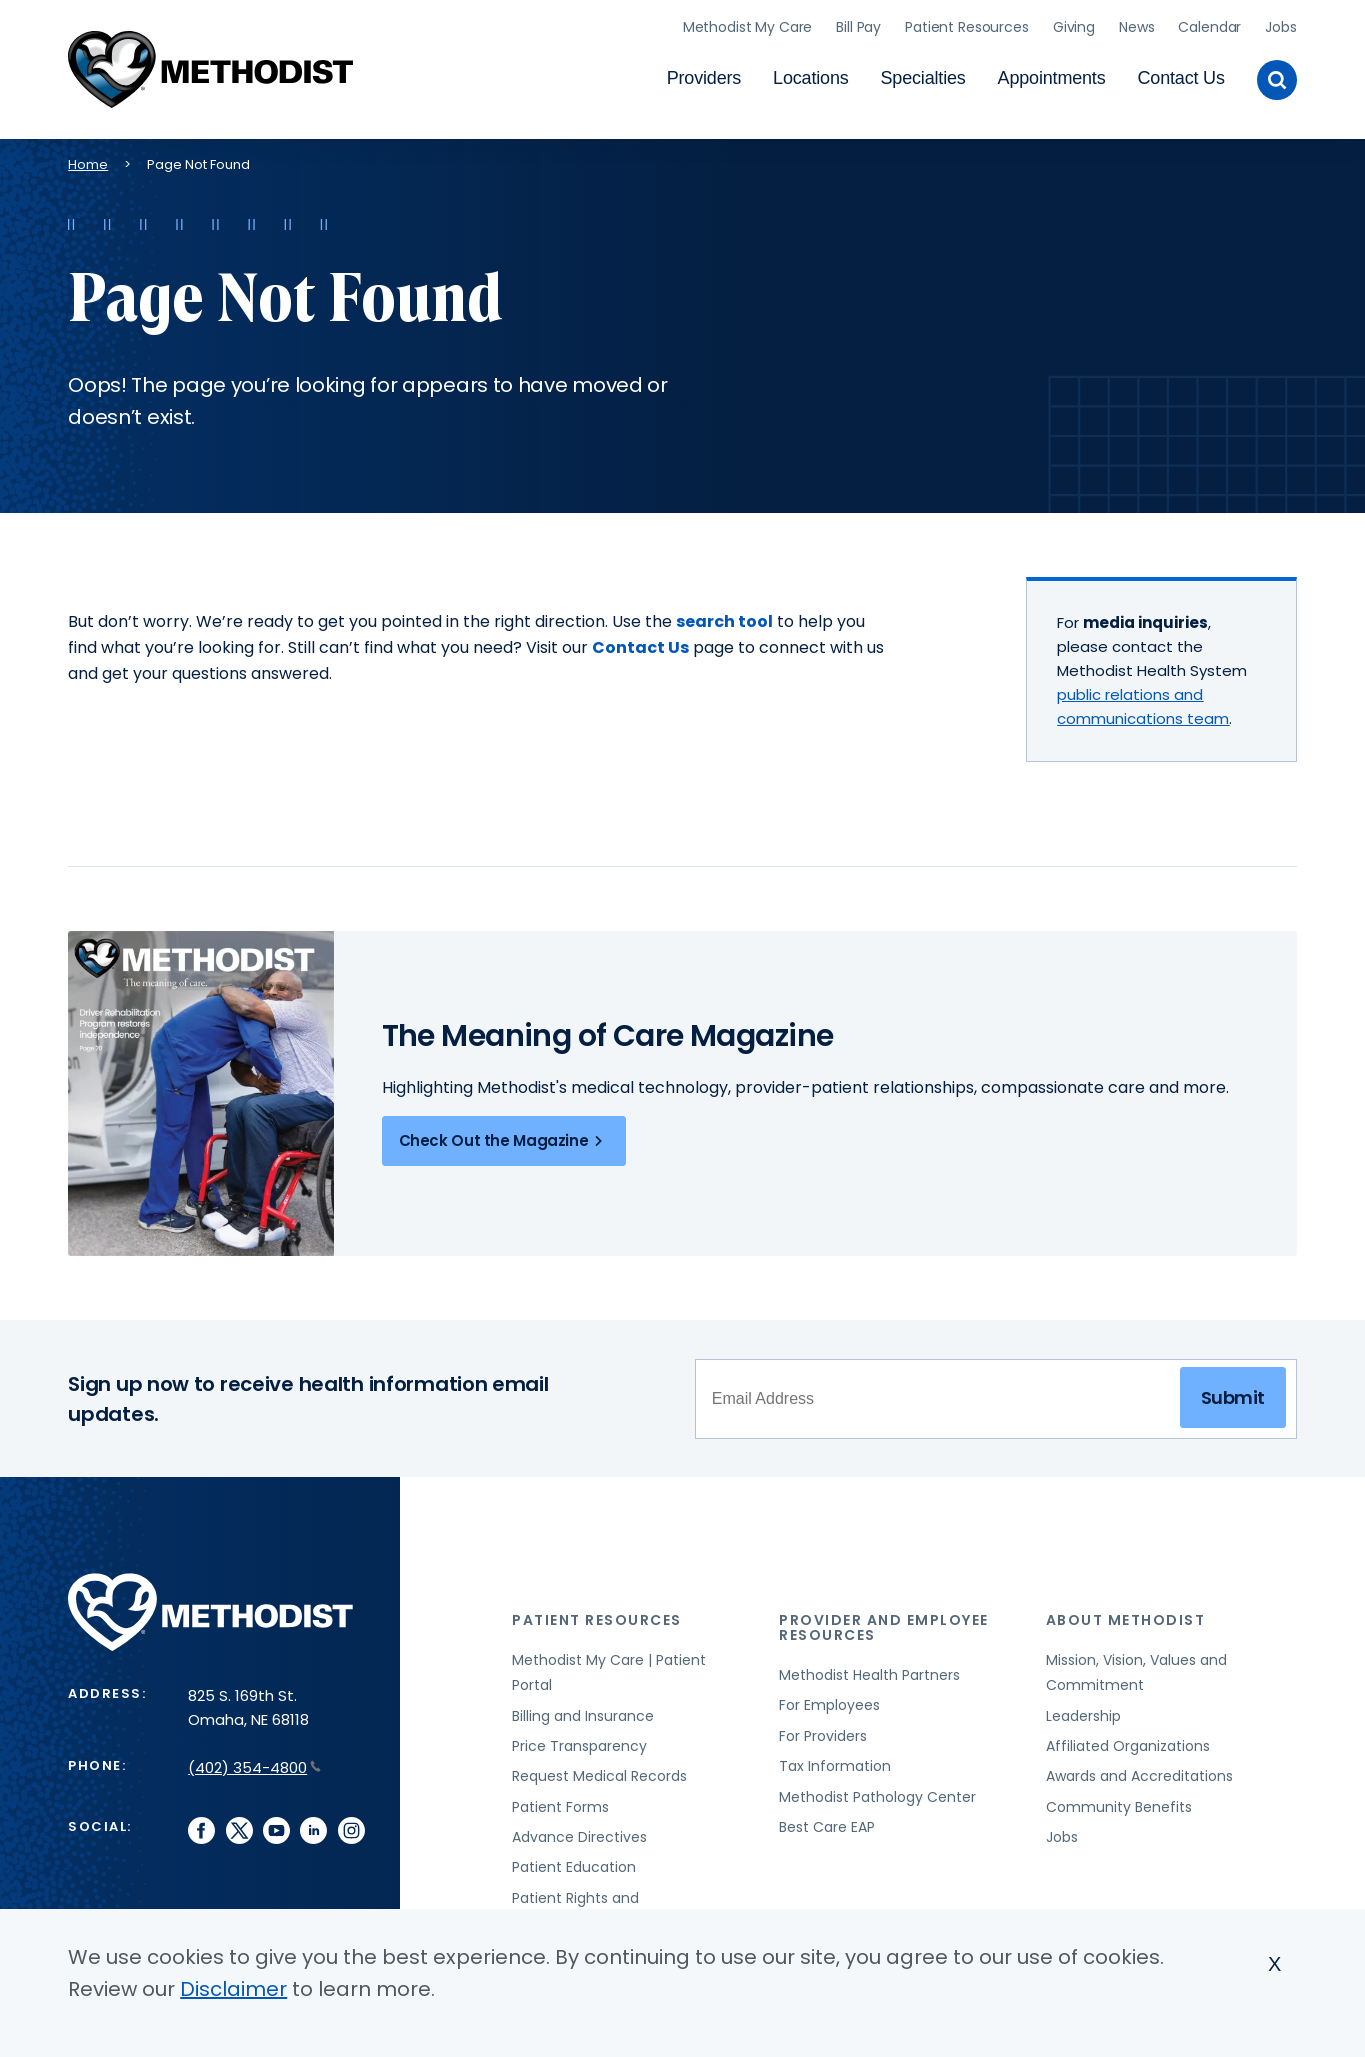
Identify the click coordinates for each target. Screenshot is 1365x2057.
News (1136, 25)
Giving (1074, 25)
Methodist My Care (748, 25)
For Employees (829, 1701)
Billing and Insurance (583, 1712)
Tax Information (835, 1762)
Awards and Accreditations (1139, 1772)
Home (88, 160)
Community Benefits (1119, 1803)
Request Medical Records (599, 1772)
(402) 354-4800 (254, 1763)
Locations (810, 76)
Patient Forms (560, 1803)
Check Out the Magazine (504, 1137)
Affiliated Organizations (1128, 1742)
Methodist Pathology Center (877, 1793)
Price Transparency (579, 1742)
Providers (704, 76)
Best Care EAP (827, 1823)
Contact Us (1181, 76)
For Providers (823, 1732)
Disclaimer (233, 1989)
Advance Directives (579, 1833)
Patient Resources (967, 25)
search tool (724, 617)
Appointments (1052, 76)
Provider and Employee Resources (884, 1623)
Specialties (923, 76)
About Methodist (1126, 1616)
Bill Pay (858, 25)
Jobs (1280, 25)
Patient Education (574, 1864)
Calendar (1209, 25)
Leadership (1083, 1712)
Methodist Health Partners (869, 1671)
